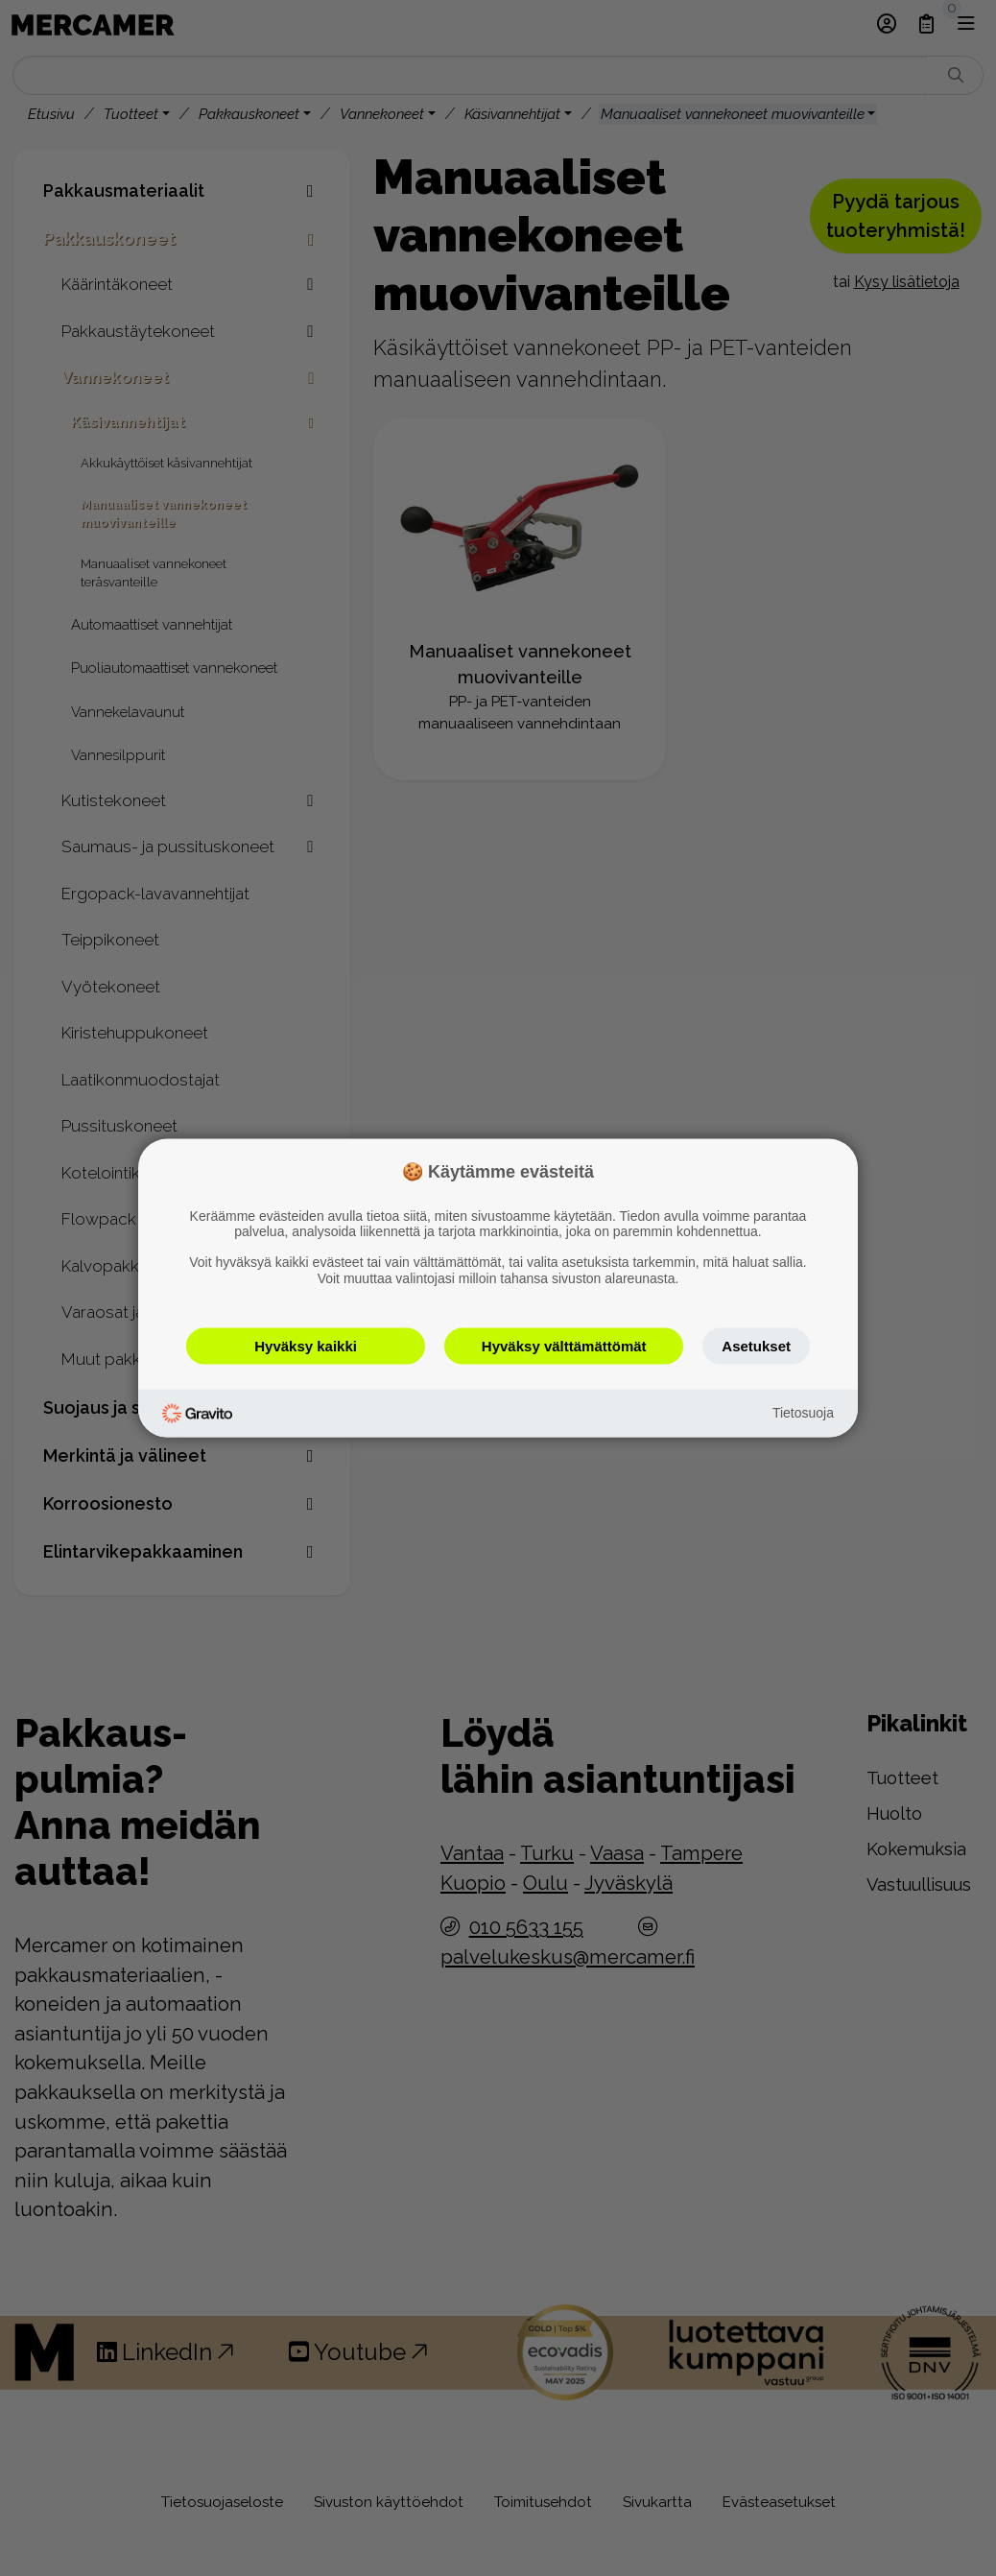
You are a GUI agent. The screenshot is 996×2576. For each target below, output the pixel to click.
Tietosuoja (803, 1412)
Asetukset (756, 1345)
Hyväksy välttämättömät (564, 1345)
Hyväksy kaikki (305, 1345)
